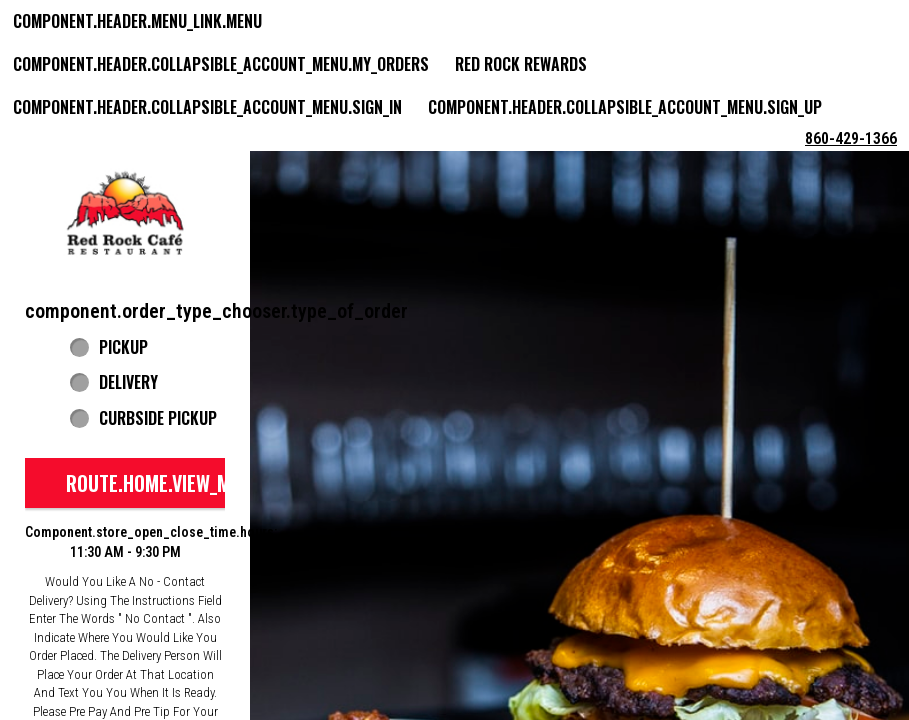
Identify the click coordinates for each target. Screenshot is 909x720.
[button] (125, 214)
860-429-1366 (851, 138)
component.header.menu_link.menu (137, 21)
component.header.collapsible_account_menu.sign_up (625, 107)
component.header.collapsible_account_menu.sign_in (207, 107)
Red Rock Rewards (521, 64)
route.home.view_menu (164, 483)
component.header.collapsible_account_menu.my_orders (221, 64)
